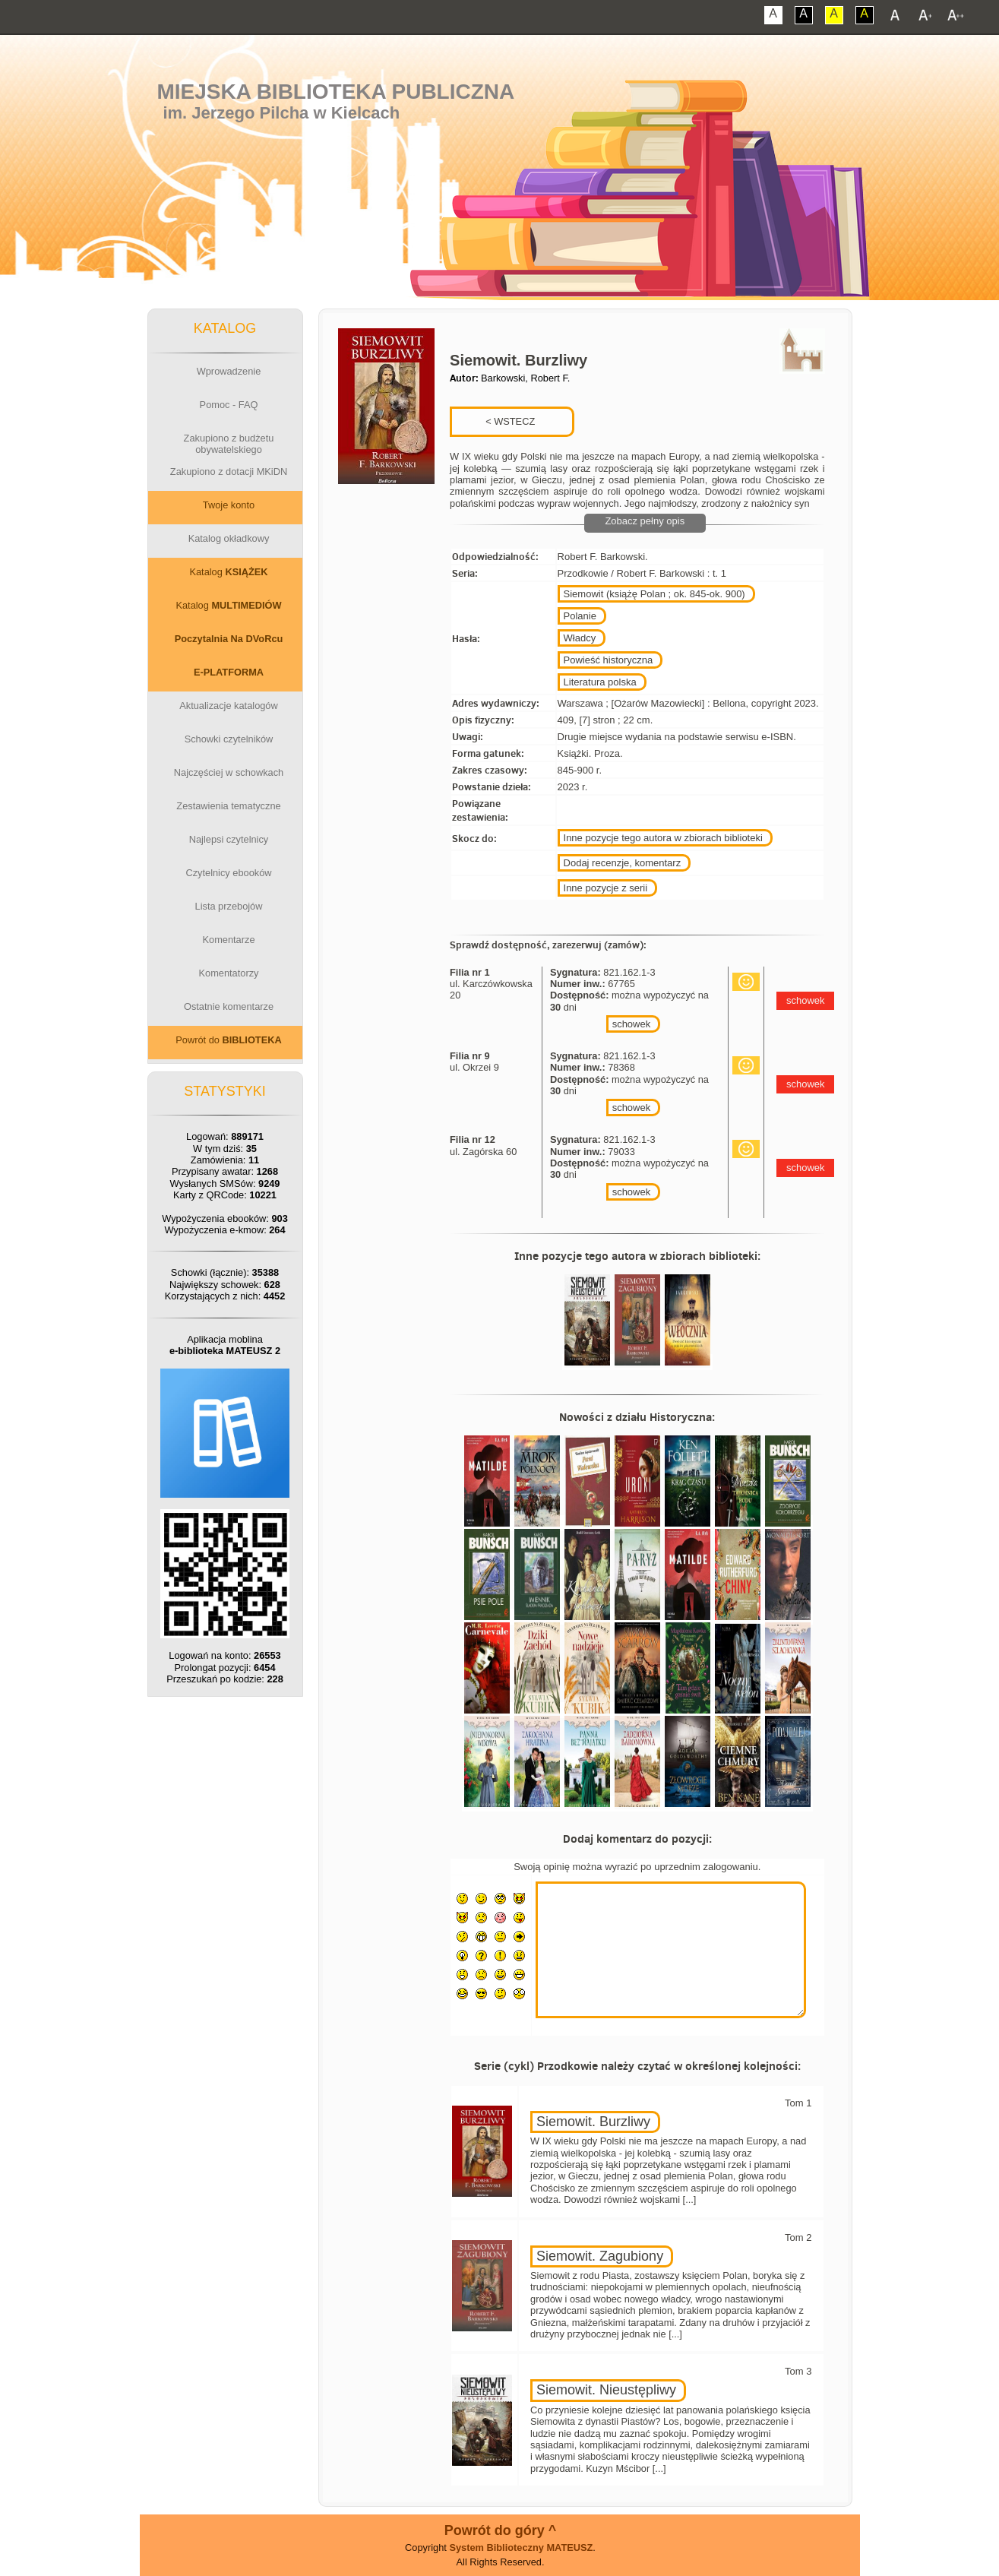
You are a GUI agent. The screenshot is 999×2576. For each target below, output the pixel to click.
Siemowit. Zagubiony (599, 2256)
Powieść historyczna (608, 660)
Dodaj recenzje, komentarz (622, 863)
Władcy (580, 638)
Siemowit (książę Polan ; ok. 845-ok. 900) (654, 594)
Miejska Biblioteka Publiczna (335, 91)
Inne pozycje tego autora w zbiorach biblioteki (663, 837)
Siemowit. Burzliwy (593, 2121)
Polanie (580, 616)
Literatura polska (600, 682)
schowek (631, 1024)
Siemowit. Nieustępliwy (606, 2389)
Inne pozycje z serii (606, 888)
